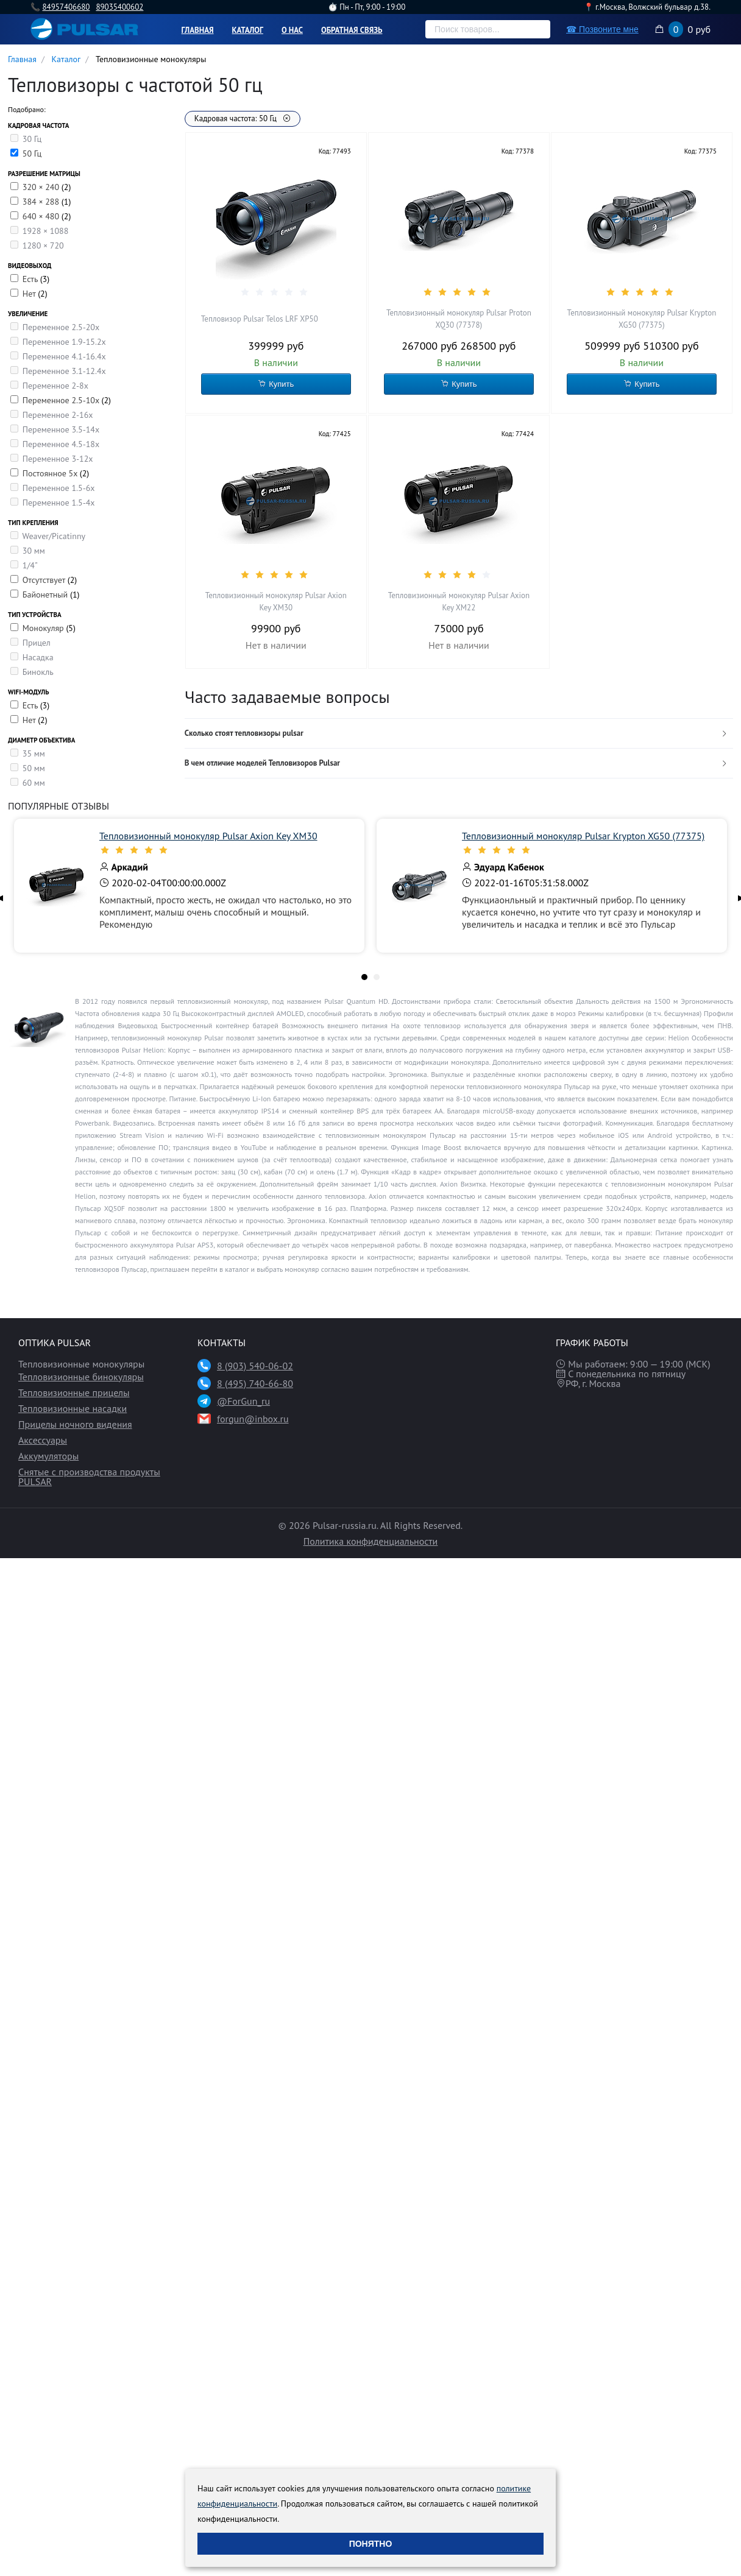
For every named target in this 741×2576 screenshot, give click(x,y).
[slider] (276, 292)
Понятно (370, 2544)
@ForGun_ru (243, 1401)
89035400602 (119, 7)
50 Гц (32, 153)
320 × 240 (42, 187)
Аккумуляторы (48, 1456)
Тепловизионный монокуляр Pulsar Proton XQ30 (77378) (458, 319)
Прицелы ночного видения (75, 1424)
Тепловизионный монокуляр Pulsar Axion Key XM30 (276, 601)
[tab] (459, 734)
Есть (31, 278)
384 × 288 (42, 201)
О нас (292, 30)
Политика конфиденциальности (370, 1541)
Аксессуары (42, 1440)
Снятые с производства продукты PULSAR (89, 1476)
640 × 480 (42, 216)
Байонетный (46, 594)
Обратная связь (352, 30)
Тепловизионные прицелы (74, 1392)
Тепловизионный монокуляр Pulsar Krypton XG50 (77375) (642, 319)
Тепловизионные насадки (72, 1408)
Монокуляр (44, 628)
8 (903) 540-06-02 (255, 1366)
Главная (198, 30)
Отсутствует (45, 579)
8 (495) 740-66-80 (255, 1383)
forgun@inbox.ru (253, 1419)
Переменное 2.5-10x (62, 400)
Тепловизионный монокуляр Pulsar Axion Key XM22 (459, 601)
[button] (459, 734)
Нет (30, 293)
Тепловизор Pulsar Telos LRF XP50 (259, 319)
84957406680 (66, 7)
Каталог (247, 30)
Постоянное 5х (51, 473)
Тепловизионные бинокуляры (81, 1377)
